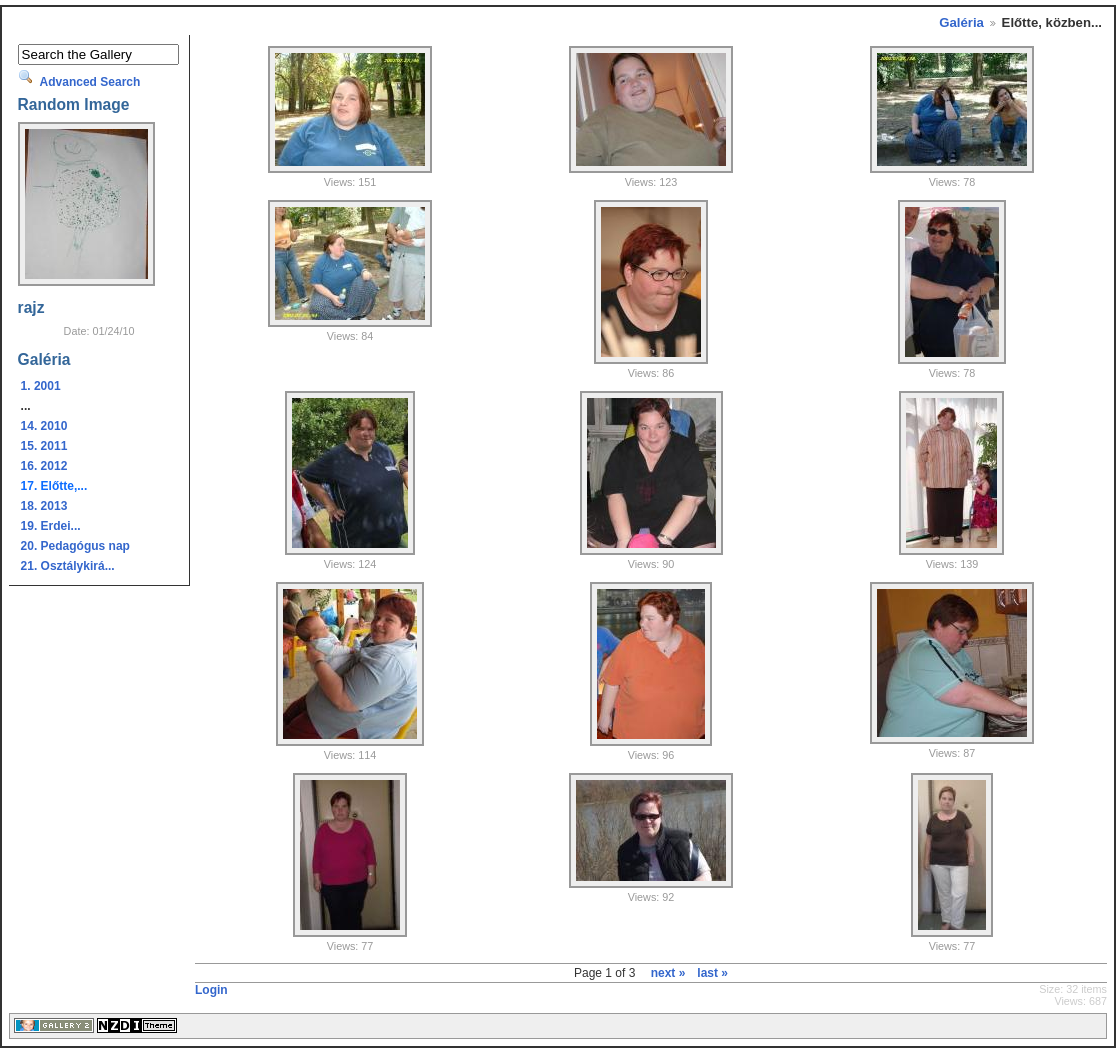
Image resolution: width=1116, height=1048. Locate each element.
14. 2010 (44, 426)
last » (712, 973)
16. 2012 (44, 466)
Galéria (961, 22)
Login (211, 990)
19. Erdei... (51, 526)
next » (668, 973)
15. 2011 (44, 446)
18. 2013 (44, 506)
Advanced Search (90, 82)
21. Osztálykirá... (68, 566)
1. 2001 (41, 386)
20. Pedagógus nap (75, 546)
